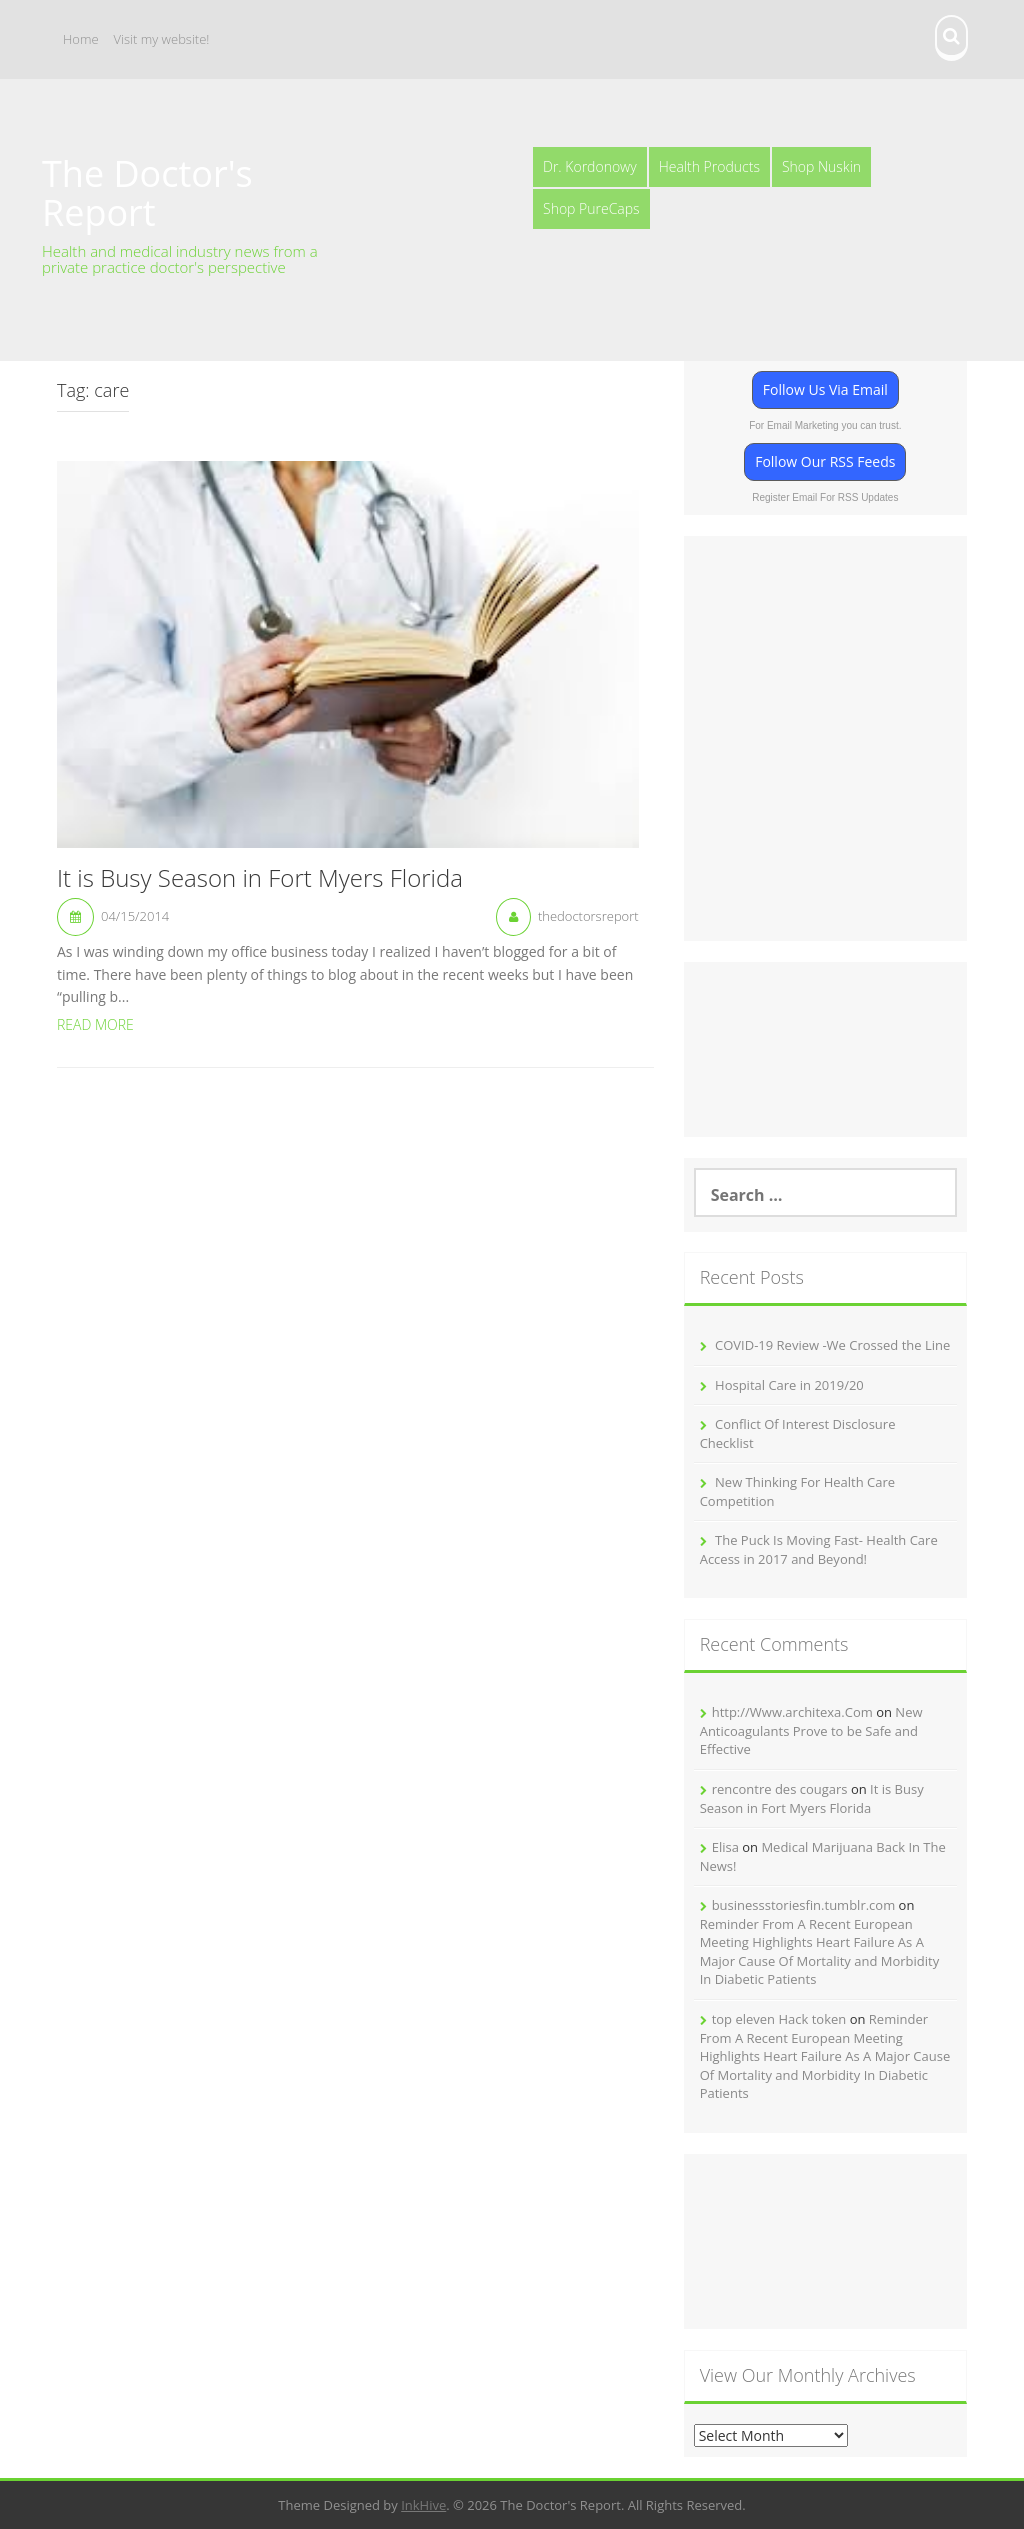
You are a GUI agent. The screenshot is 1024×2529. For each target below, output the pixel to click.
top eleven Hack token (779, 2019)
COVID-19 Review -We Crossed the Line (832, 1345)
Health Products (709, 166)
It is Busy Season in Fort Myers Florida (260, 879)
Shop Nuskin (821, 166)
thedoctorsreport (588, 916)
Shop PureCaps (591, 208)
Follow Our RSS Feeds (825, 461)
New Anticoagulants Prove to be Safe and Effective (811, 1730)
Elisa (725, 1847)
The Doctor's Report (147, 193)
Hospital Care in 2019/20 (789, 1385)
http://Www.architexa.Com (792, 1712)
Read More (95, 1024)
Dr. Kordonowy (590, 166)
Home (81, 39)
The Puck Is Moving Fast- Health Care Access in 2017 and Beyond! (819, 1549)
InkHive (423, 2505)
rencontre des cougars (780, 1789)
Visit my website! (162, 39)
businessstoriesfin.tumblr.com (804, 1905)
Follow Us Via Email (825, 389)
